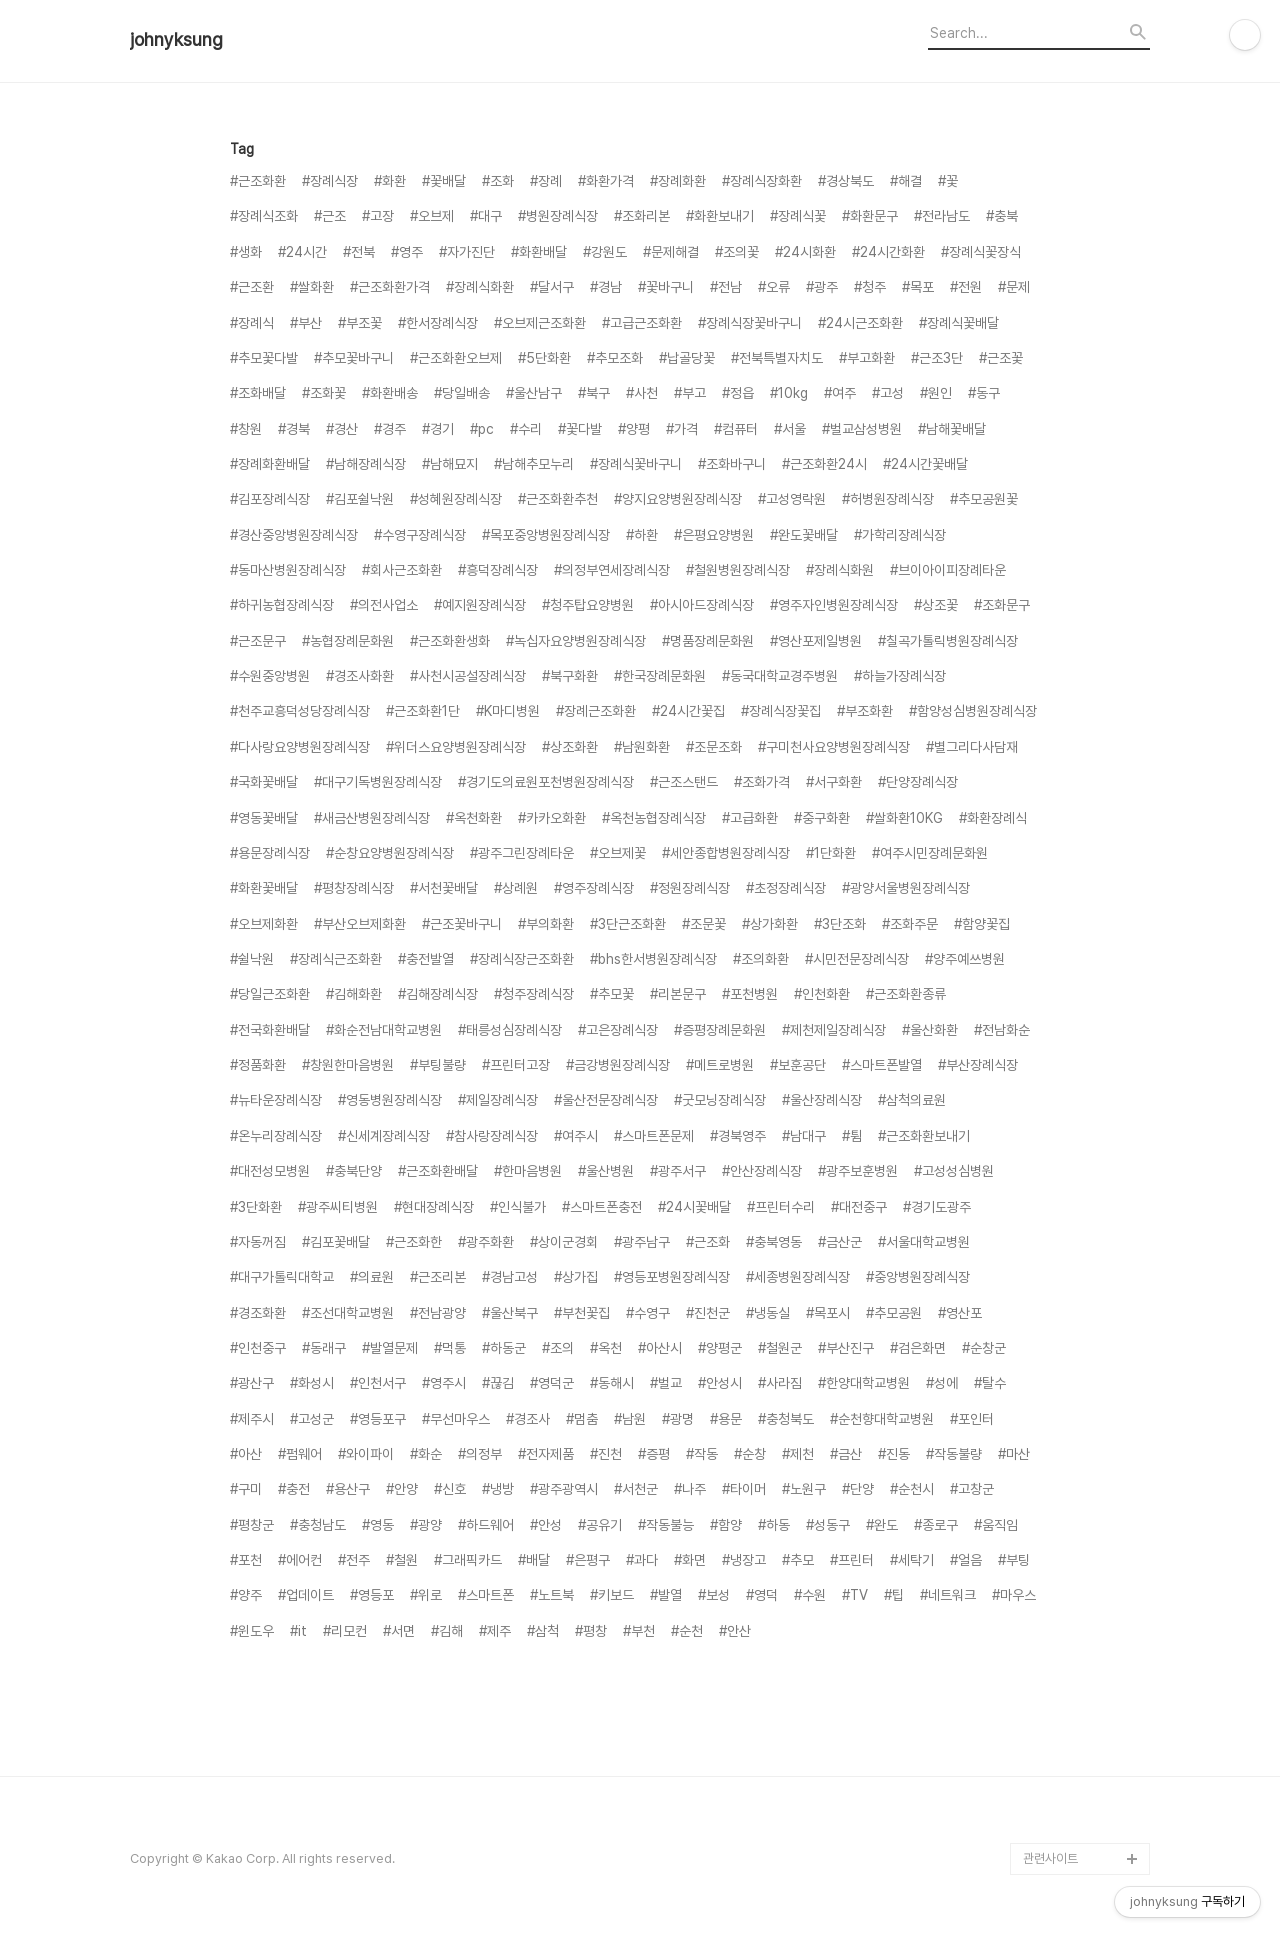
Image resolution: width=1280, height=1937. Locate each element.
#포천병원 (750, 994)
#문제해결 (671, 252)
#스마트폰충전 (602, 1207)
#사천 (642, 393)
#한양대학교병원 (864, 1383)
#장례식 (252, 323)
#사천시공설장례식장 (468, 676)
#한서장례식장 (438, 323)
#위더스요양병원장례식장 (456, 747)
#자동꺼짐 (258, 1242)
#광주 (822, 287)
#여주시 (576, 1136)
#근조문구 (258, 641)
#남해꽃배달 (952, 429)
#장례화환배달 (270, 464)
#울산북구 (510, 1313)
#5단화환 (544, 358)
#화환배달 (539, 252)
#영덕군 (552, 1383)
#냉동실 (768, 1313)
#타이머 (744, 1489)
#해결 (906, 181)
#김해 (447, 1631)
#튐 (852, 1136)
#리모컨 (345, 1631)
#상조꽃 (936, 605)
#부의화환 (546, 924)
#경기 (438, 429)
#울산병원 (606, 1171)
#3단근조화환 (628, 924)
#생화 (246, 252)
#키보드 (612, 1595)
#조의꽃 (737, 252)
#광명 (678, 1419)
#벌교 (666, 1383)
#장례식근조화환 (336, 959)
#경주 (390, 429)
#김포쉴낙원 (360, 499)
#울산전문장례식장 (606, 1100)
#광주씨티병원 (338, 1207)
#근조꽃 (1001, 358)
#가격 (682, 429)
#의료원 (372, 1277)
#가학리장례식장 (900, 535)
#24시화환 (805, 252)
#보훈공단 (798, 1065)
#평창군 (252, 1525)
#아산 (246, 1454)
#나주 (690, 1489)
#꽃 (948, 181)
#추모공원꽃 (984, 499)
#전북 (359, 252)
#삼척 (543, 1631)
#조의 (558, 1348)
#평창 (591, 1631)
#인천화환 (822, 994)
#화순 (426, 1454)
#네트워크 (948, 1595)
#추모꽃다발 (264, 358)
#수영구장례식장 (420, 535)
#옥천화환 (474, 818)
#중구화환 (822, 818)
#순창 (750, 1454)
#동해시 (612, 1383)
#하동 (774, 1525)
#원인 (936, 393)
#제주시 (252, 1419)
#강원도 (605, 252)
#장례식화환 (480, 287)
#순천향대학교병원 (882, 1419)
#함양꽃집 (982, 924)
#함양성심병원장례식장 (973, 711)
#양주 (246, 1595)
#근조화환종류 (906, 994)
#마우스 (1014, 1595)
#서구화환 (834, 782)
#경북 (294, 429)
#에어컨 (300, 1560)
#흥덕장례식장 (498, 570)
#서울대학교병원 (924, 1242)
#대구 (486, 216)
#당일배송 (462, 393)
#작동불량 (954, 1454)
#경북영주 (738, 1136)
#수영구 (648, 1313)
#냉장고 (744, 1560)
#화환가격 (606, 181)
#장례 (546, 181)
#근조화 (708, 1242)
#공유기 (600, 1525)
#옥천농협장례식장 (654, 818)
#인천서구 (378, 1383)
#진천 (606, 1454)
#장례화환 (678, 181)
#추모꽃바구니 (354, 358)
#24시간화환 (888, 252)
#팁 (894, 1595)
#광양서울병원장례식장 (906, 888)
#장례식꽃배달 (959, 323)
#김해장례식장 (438, 994)
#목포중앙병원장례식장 (546, 535)
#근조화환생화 (450, 641)
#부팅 (1014, 1560)
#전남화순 (1002, 1030)
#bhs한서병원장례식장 (653, 959)
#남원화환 (642, 747)
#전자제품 (546, 1454)
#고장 (378, 216)
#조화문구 (1002, 605)
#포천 (246, 1560)
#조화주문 (910, 924)
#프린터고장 (516, 1065)
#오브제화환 (264, 924)
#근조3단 (937, 358)
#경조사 (528, 1419)
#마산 (1014, 1454)
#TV (855, 1595)
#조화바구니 (732, 464)
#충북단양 (354, 1171)
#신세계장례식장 (384, 1136)
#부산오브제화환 (360, 924)
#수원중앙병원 (270, 676)
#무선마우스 (456, 1419)
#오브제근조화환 (540, 323)
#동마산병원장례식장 (288, 570)
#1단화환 (831, 853)
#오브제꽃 (618, 853)
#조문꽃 (704, 924)
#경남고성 (510, 1277)
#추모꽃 (612, 994)
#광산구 (252, 1383)
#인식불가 (518, 1207)
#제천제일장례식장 (834, 1030)
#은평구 (588, 1560)
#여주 (840, 393)
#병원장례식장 (558, 216)
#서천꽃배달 (444, 888)
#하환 (642, 535)
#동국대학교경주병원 (780, 676)
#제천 (798, 1454)
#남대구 (804, 1136)
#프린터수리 (781, 1207)
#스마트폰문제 (654, 1136)
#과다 (642, 1560)
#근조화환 (258, 181)
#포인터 (972, 1419)
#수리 (526, 429)
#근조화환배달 (438, 1171)
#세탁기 (912, 1560)
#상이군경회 (564, 1242)
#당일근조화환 (270, 994)
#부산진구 (846, 1348)
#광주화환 (486, 1242)
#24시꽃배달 (694, 1207)
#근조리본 (438, 1277)
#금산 (846, 1454)
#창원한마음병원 (348, 1065)
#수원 (810, 1595)
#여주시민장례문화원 (930, 853)
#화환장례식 (993, 818)
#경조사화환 (360, 676)
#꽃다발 (580, 429)
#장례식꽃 (798, 216)
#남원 (630, 1419)
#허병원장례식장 (888, 499)
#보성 (714, 1595)
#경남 (606, 287)
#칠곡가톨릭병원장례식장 (948, 641)
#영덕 (762, 1595)
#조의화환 (761, 959)
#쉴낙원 (252, 959)
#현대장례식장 (434, 1207)
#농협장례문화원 (348, 641)
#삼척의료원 (912, 1100)
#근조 (330, 216)
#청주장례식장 (534, 994)
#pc (482, 429)
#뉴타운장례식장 (276, 1100)
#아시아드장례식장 (702, 605)
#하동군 (504, 1348)
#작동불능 (666, 1525)
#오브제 (432, 216)
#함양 (726, 1525)
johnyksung (176, 40)
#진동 (894, 1454)
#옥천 (606, 1348)
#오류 (774, 287)
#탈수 (990, 1383)
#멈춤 (582, 1419)
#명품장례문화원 (708, 641)
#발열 (666, 1595)
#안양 (402, 1489)
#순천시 (912, 1489)
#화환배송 (390, 393)
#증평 (654, 1454)
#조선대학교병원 (348, 1313)
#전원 (966, 287)
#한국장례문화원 (660, 676)
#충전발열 (426, 959)
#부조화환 (865, 711)
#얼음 (966, 1560)
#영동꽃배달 (264, 818)
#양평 (634, 429)
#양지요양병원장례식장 (678, 499)
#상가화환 (770, 924)
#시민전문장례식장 (857, 959)
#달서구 (552, 287)
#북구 (594, 393)
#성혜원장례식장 (456, 499)
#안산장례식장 (762, 1171)
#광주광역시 (564, 1489)
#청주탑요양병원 (588, 605)
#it (298, 1631)
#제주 (495, 1631)
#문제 (1014, 287)
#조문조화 (714, 747)
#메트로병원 (720, 1065)
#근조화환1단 (423, 711)
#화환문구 (870, 216)
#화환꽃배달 (264, 888)
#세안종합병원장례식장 (726, 853)
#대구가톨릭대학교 (282, 1277)
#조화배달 (258, 393)
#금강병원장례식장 (618, 1065)
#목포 (918, 287)
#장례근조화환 (596, 711)
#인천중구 (258, 1348)
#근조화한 (414, 1242)
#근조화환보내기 (924, 1136)
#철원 (402, 1560)
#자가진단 (467, 252)
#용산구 (348, 1489)
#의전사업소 (384, 605)
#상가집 (576, 1277)
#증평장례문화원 (720, 1030)
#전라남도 (942, 216)
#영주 (407, 252)
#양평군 (720, 1348)
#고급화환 (750, 818)
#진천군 (708, 1313)
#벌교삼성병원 (862, 429)
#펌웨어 (300, 1454)
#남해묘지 (450, 464)
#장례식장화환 (762, 181)
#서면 (399, 1631)
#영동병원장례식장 (390, 1100)
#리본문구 (678, 994)
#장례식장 (330, 181)
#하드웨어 (486, 1525)
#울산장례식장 (822, 1100)
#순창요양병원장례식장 (390, 853)
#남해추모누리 (534, 464)
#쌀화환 (312, 287)
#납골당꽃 (687, 358)
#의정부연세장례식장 (612, 570)
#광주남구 (642, 1242)
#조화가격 (762, 782)
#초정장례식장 (786, 888)
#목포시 (828, 1313)
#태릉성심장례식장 (510, 1030)
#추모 (798, 1560)
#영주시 (444, 1383)
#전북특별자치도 (777, 358)
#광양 (426, 1525)
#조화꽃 (324, 393)
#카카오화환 (552, 818)
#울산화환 (930, 1030)
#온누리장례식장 (276, 1136)
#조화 (498, 181)
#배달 (534, 1560)
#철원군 (780, 1348)
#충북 (1002, 216)
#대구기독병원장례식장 (378, 782)
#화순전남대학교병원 (384, 1030)
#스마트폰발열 (882, 1065)
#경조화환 (258, 1313)
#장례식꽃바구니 (636, 464)
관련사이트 (1050, 1858)
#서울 (790, 429)
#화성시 (312, 1383)
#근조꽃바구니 (462, 924)
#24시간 (302, 252)
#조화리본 (642, 216)
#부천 (639, 1631)
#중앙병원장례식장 (918, 1277)
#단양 (858, 1489)
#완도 (882, 1525)
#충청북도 (786, 1419)
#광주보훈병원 (858, 1171)
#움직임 (996, 1525)
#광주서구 (678, 1171)
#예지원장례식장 (480, 605)
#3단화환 (256, 1207)
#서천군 (636, 1489)
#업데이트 (306, 1595)
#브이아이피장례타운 (948, 570)
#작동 (702, 1454)
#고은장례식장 (618, 1030)
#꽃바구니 (666, 287)
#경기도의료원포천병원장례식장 (546, 782)
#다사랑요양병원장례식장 (300, 747)
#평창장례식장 (354, 888)
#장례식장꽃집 (781, 711)
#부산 (306, 323)
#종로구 (936, 1525)
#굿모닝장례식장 (720, 1100)
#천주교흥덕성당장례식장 (300, 711)
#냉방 (498, 1489)
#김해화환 (354, 994)
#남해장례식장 (366, 464)
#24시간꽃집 (688, 711)
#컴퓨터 (736, 429)
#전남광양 (438, 1313)
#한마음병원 (528, 1171)
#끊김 (498, 1383)
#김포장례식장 (270, 499)
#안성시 (720, 1383)
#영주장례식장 (594, 888)
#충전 (294, 1489)
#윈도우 (252, 1631)
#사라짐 (780, 1383)
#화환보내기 (720, 216)
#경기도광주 (937, 1207)
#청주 (870, 287)
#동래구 (324, 1348)
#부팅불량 (438, 1065)
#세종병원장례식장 (798, 1277)
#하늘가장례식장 (900, 676)
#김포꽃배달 (336, 1242)
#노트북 (552, 1595)
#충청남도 (318, 1525)
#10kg (789, 393)
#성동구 (828, 1525)
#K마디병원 (508, 711)
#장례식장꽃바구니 (750, 323)
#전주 (354, 1560)
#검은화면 (918, 1348)
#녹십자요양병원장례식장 (576, 641)
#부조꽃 (360, 323)
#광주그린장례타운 (522, 853)
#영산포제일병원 (816, 641)
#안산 (735, 1631)
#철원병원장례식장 (738, 570)
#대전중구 (859, 1207)
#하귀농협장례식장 (282, 605)
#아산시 (660, 1348)
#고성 (888, 393)
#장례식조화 (264, 216)
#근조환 (252, 287)
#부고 (690, 393)
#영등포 (372, 1595)
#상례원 (516, 888)
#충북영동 (774, 1242)
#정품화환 (258, 1065)
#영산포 (960, 1313)
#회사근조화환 (402, 570)
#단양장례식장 (918, 782)
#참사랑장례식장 (492, 1136)
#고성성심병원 (954, 1171)
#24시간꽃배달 (925, 464)
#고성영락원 (792, 499)
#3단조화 (840, 924)
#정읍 (738, 393)
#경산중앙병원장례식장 (294, 535)
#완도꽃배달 (804, 535)
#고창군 (972, 1489)
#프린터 (852, 1560)
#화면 (690, 1560)
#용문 (726, 1419)
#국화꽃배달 (264, 782)
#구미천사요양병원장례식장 (834, 747)
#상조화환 (570, 747)
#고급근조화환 (642, 323)
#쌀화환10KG (904, 818)
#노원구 (804, 1489)
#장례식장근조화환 (522, 959)
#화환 (390, 181)
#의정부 (480, 1454)
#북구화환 (570, 676)
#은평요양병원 (714, 535)
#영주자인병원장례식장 (834, 605)
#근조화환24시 (824, 464)
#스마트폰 (486, 1595)
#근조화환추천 (558, 499)
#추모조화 (615, 358)
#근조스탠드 (684, 782)
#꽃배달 (444, 181)
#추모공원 (894, 1313)
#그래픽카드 (468, 1560)
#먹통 (450, 1348)
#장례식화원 (840, 570)
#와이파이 (366, 1454)
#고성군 (312, 1419)
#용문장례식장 (270, 853)
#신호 (450, 1489)
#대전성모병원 (270, 1171)
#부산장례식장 (978, 1065)
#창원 (246, 429)
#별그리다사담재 (972, 747)
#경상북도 (846, 181)
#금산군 (840, 1242)
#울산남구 (534, 393)
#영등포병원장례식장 (672, 1277)
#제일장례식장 (498, 1100)
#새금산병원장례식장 (372, 818)
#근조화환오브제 (456, 358)
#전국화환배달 (270, 1030)
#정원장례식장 (690, 888)
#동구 (984, 393)
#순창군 (984, 1348)
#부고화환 (867, 358)
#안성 (546, 1525)
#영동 (378, 1525)
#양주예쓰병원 (965, 959)
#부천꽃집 (582, 1313)
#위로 (426, 1595)
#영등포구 (378, 1419)
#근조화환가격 (390, 287)
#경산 (342, 429)
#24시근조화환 (860, 323)
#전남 (726, 287)
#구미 (246, 1489)
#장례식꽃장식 (981, 252)
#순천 (687, 1631)
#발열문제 (390, 1348)
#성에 (942, 1383)
